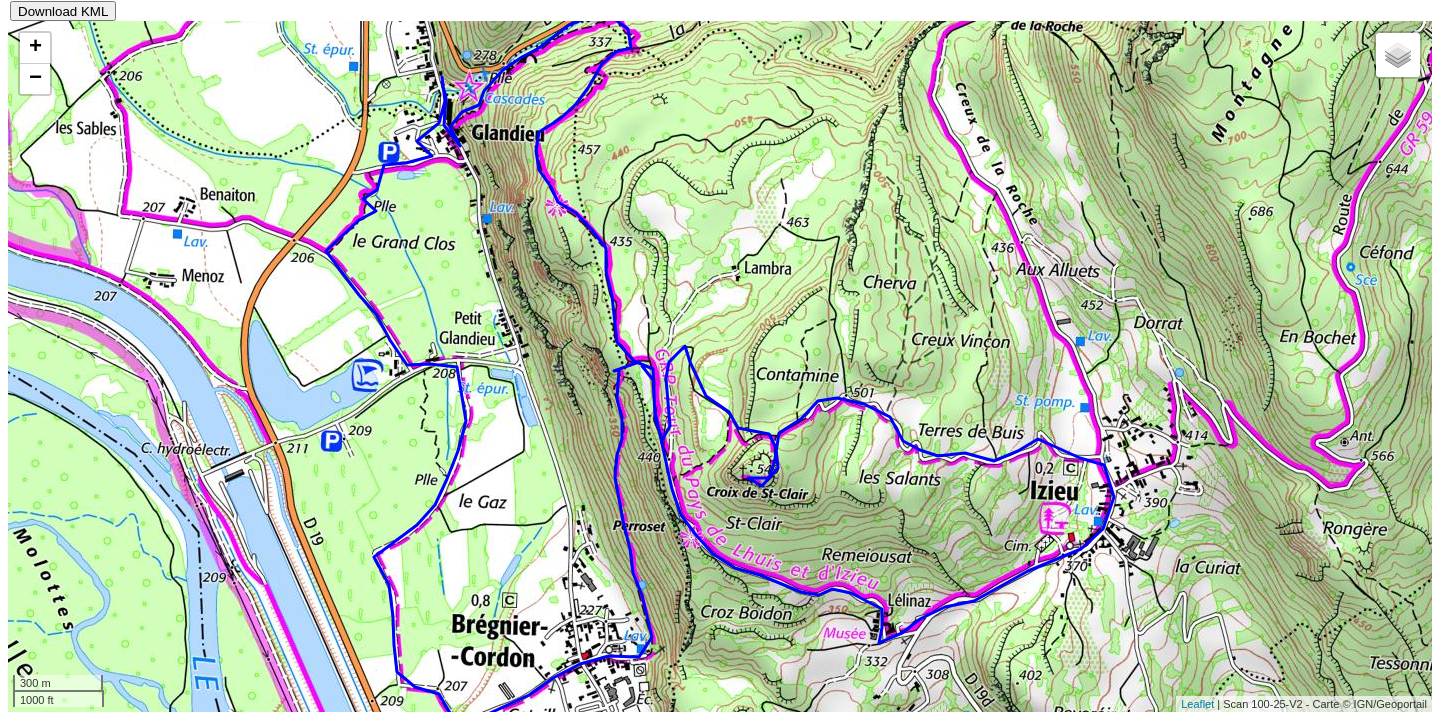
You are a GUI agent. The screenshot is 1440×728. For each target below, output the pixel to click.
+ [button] (35, 48)
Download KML (63, 11)
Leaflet (1197, 704)
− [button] (35, 79)
